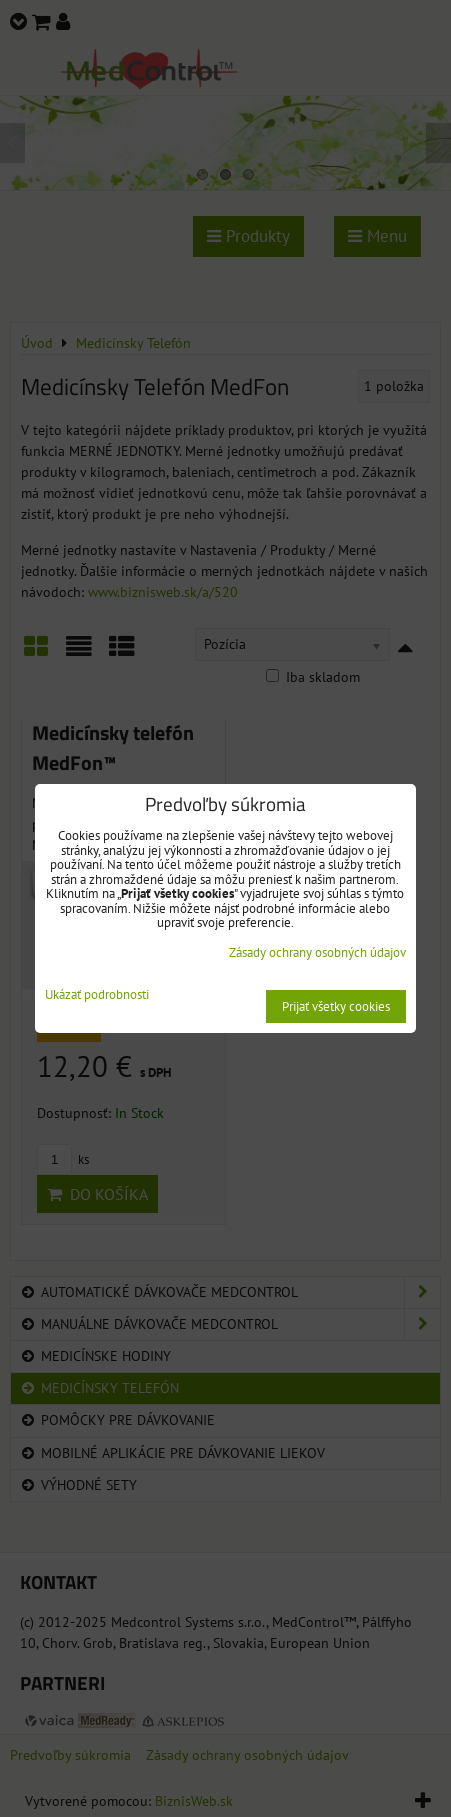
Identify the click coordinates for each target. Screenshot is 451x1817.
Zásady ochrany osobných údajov (317, 952)
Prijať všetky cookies (336, 1006)
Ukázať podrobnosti (97, 995)
